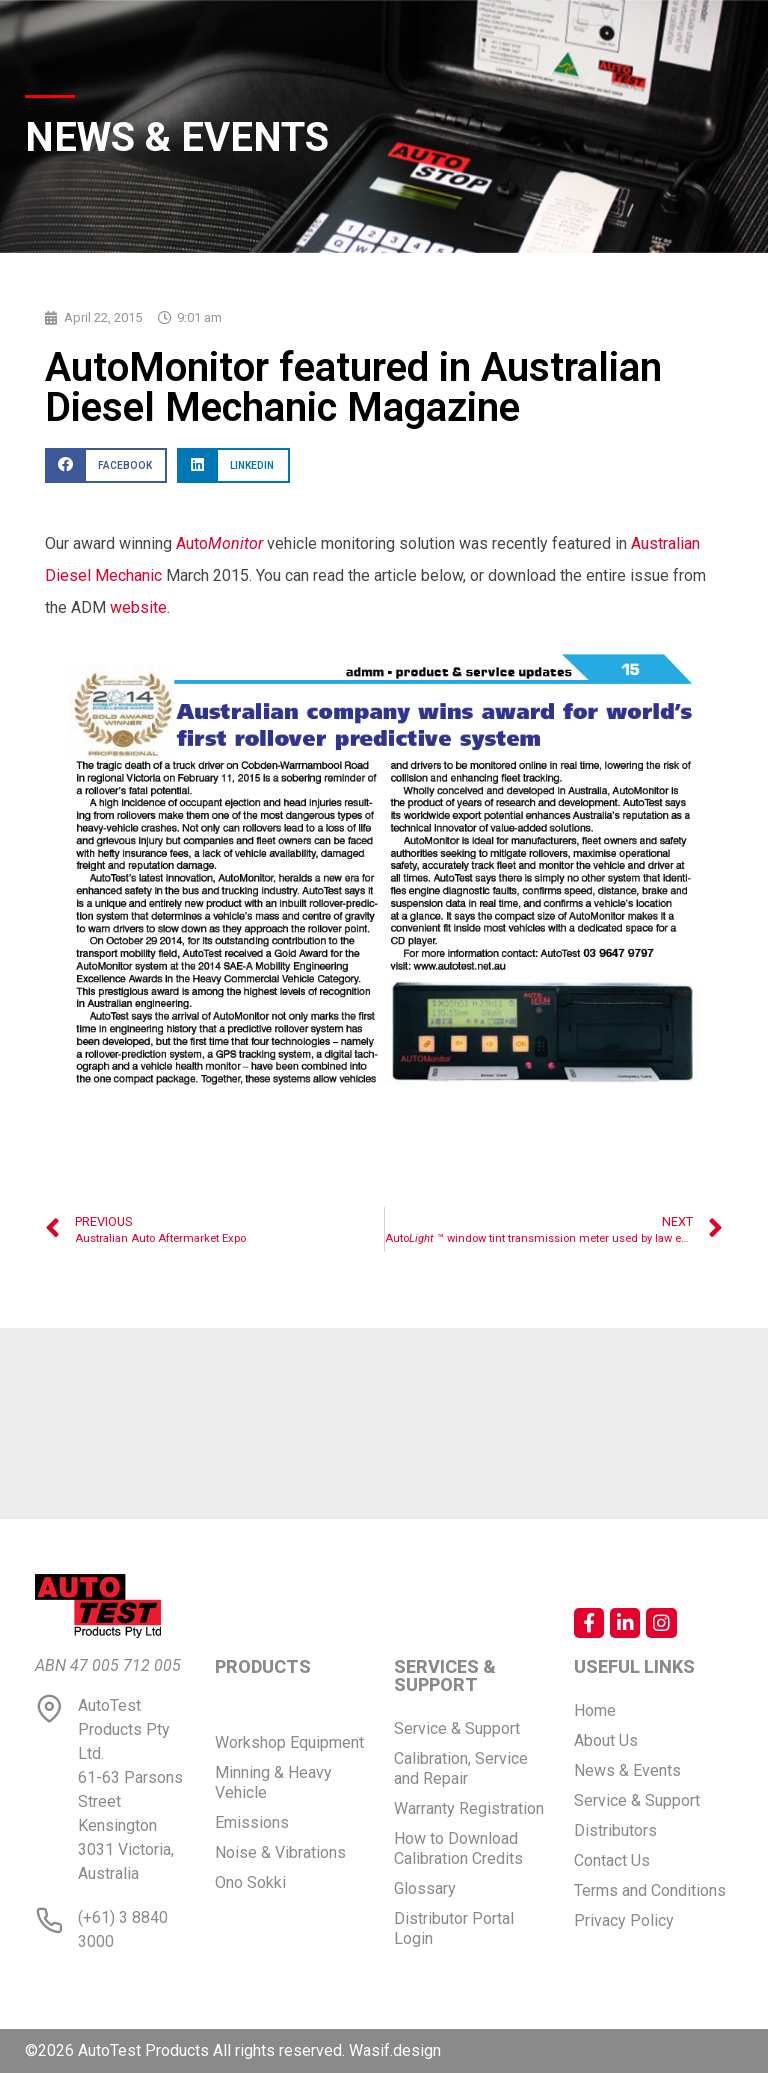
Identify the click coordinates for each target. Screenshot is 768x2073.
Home (595, 1710)
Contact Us (612, 1860)
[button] (106, 465)
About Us (606, 1740)
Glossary (425, 1888)
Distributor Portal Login (454, 1928)
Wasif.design (395, 2050)
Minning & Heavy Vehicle (273, 1782)
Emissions (252, 1822)
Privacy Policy (624, 1920)
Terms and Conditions (650, 1890)
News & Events (627, 1770)
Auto (219, 543)
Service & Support (457, 1728)
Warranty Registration (469, 1808)
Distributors (615, 1830)
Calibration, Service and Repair (461, 1768)
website (138, 607)
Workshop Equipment (289, 1742)
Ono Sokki (250, 1882)
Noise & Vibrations (280, 1852)
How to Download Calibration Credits (458, 1848)
